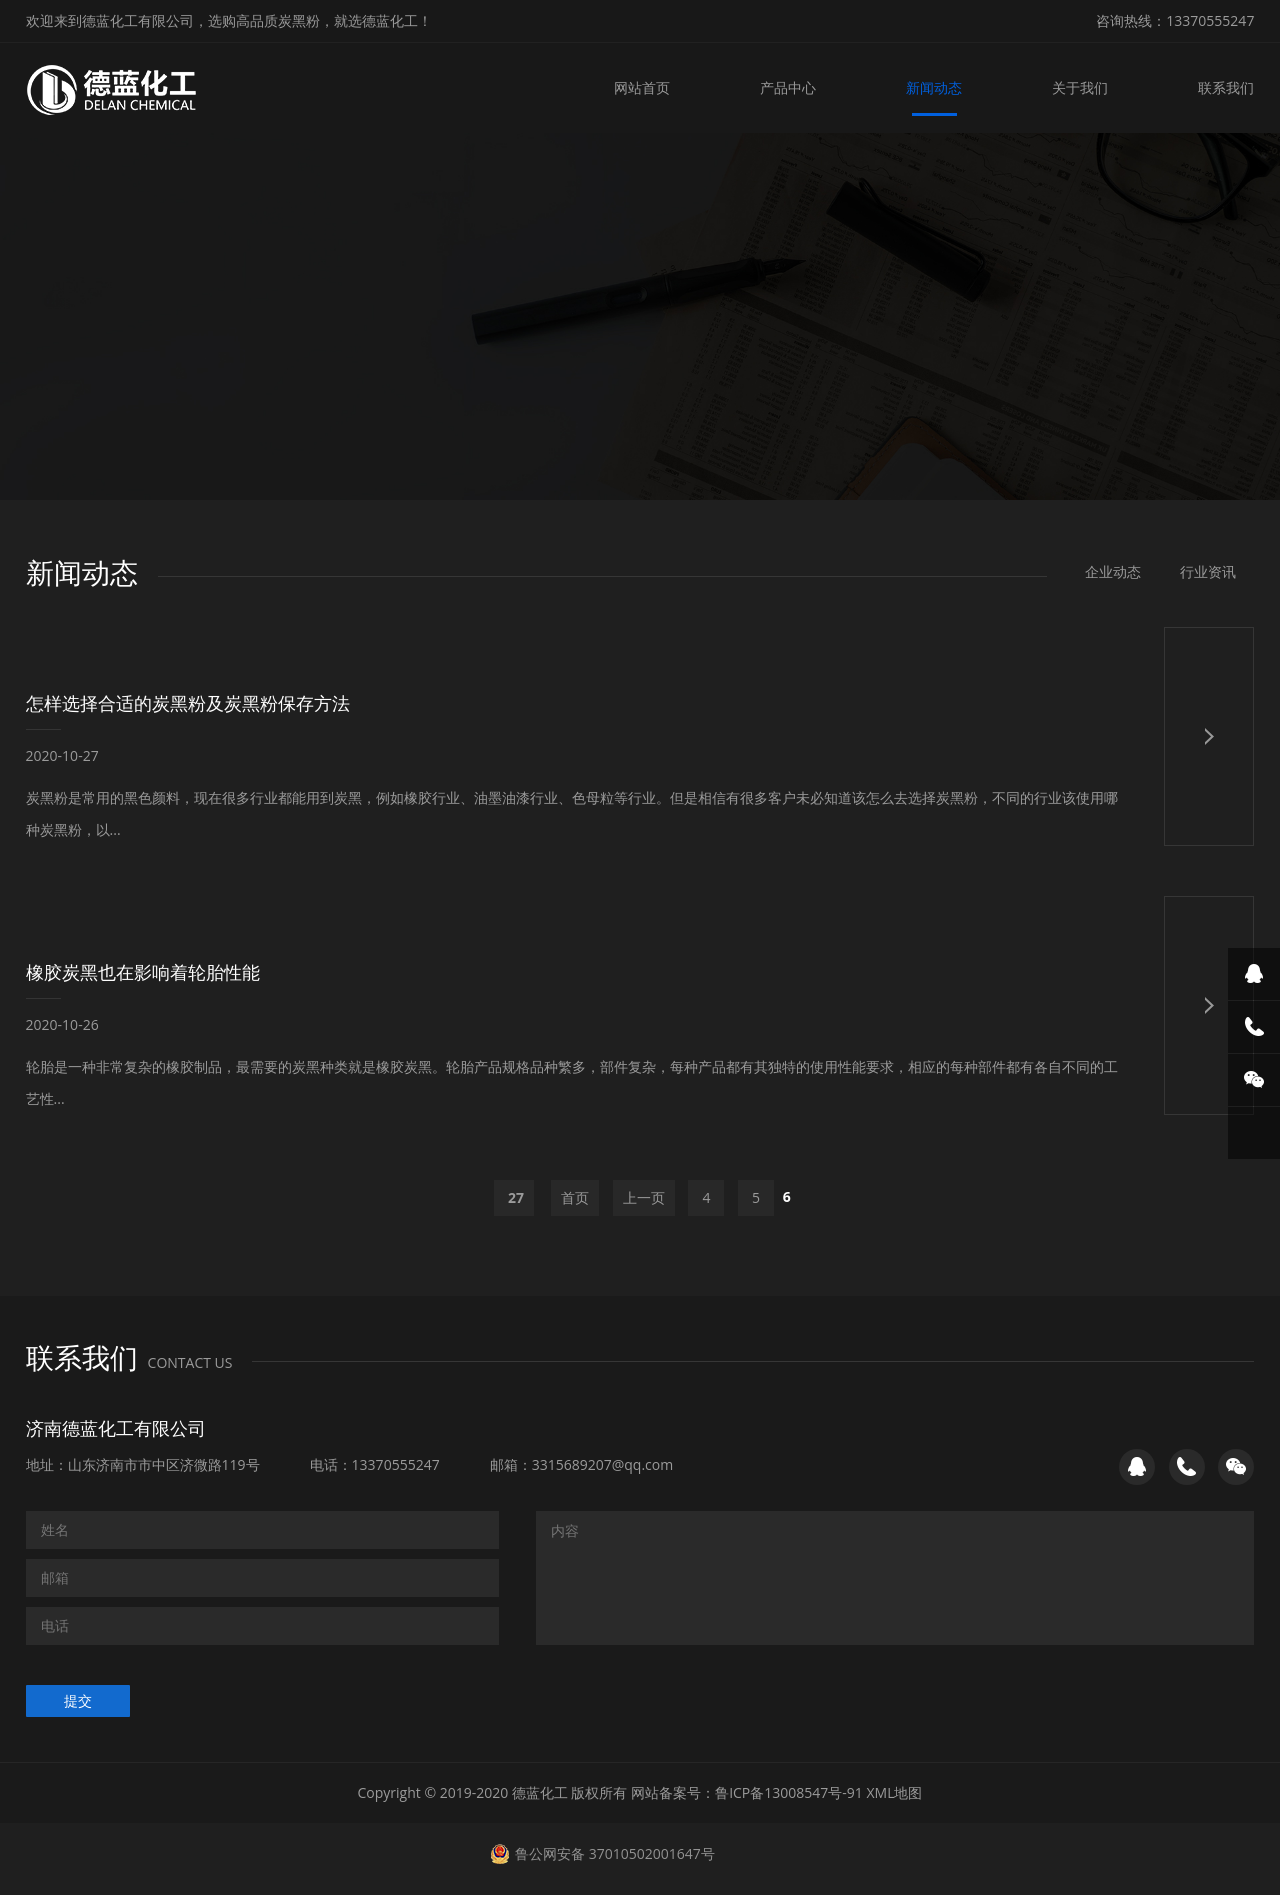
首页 (575, 1197)
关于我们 (1080, 87)
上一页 (644, 1197)
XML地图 (895, 1792)
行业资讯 (1208, 571)
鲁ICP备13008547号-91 (789, 1792)
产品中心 (788, 87)
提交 (78, 1700)
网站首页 (642, 87)
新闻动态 (934, 87)
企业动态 (1113, 571)
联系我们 (1226, 87)
